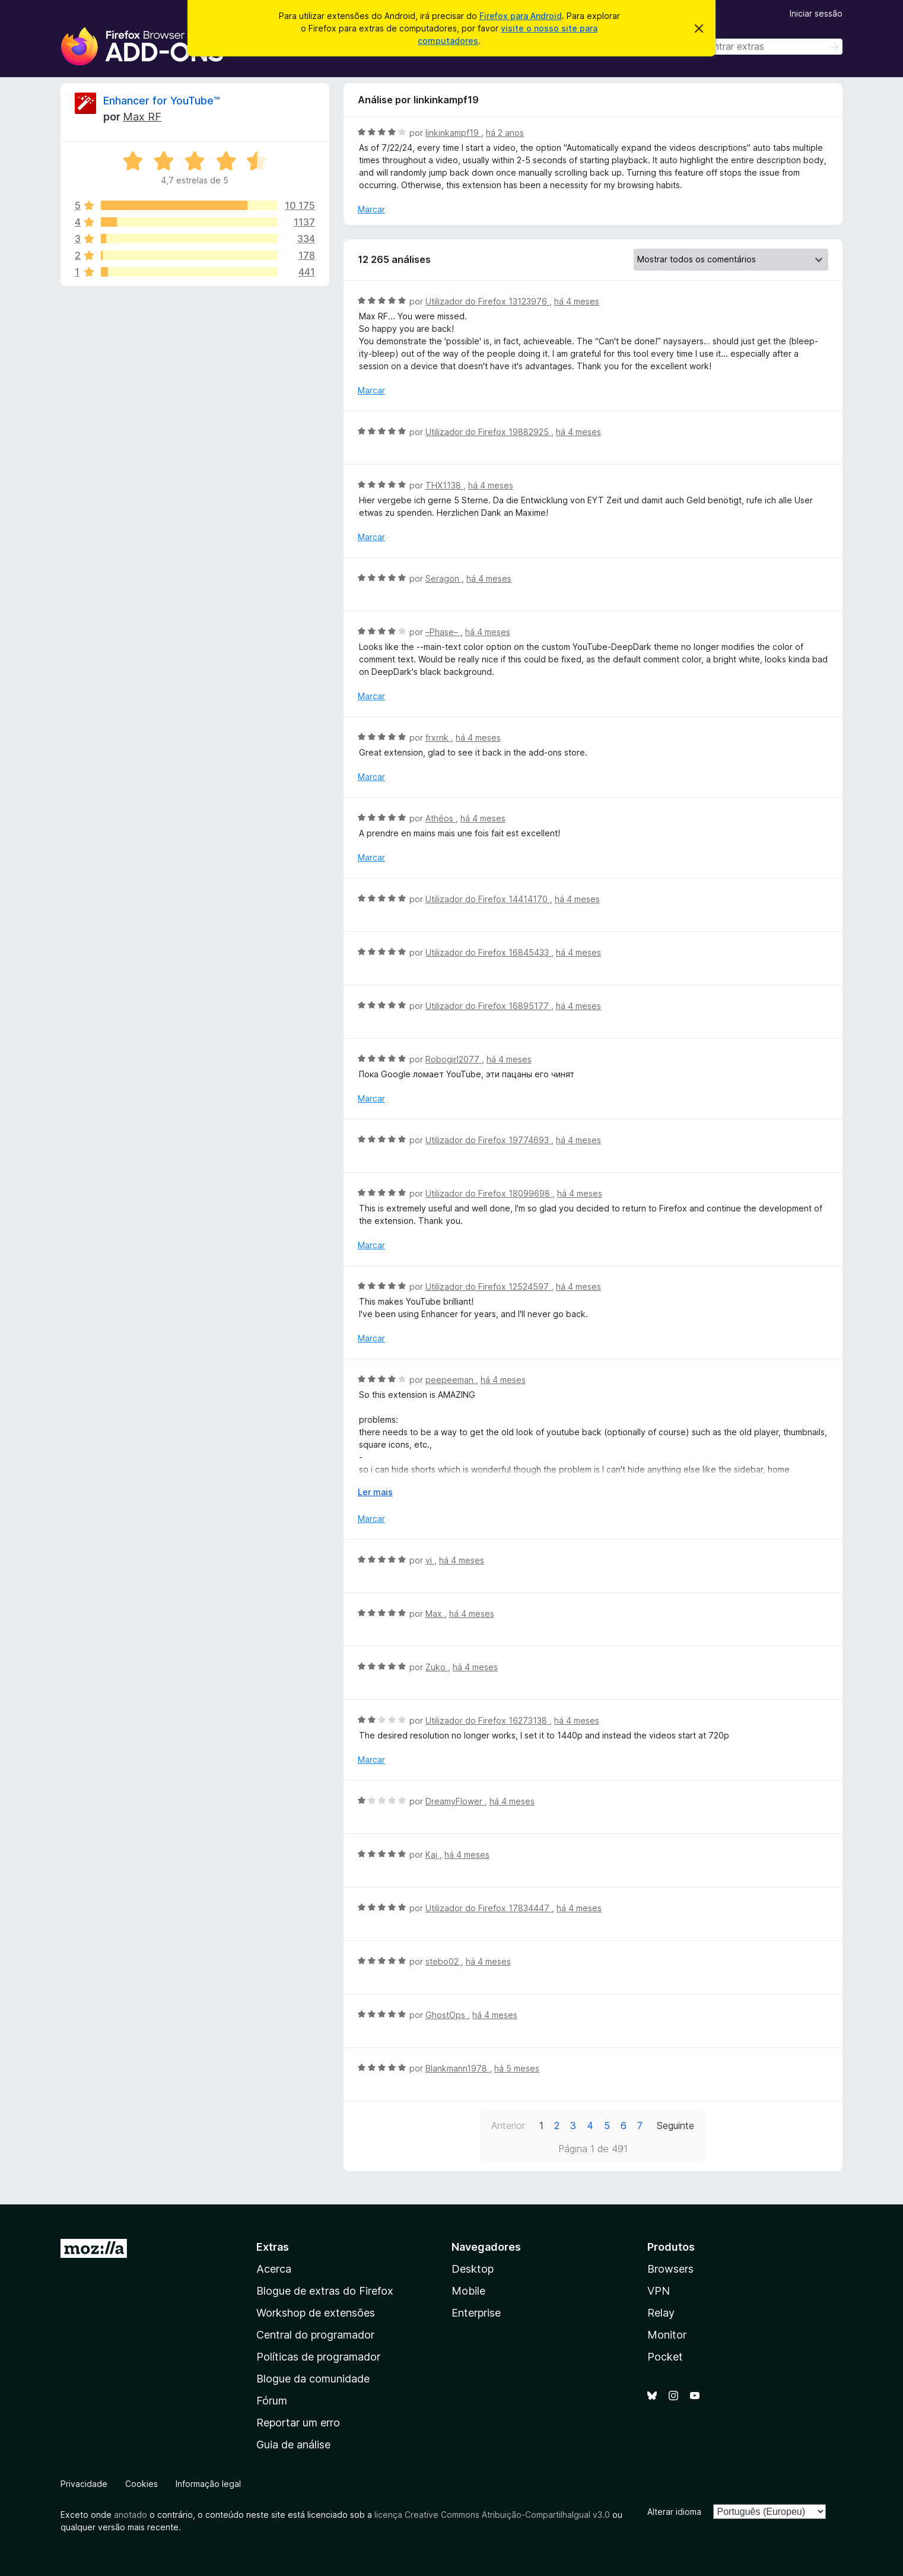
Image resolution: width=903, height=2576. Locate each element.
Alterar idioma (674, 2512)
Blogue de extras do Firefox (324, 2291)
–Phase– (442, 632)
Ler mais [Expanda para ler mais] (375, 1492)
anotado (130, 2515)
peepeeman (450, 1380)
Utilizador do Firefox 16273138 (487, 1720)
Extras (272, 2247)
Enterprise (476, 2313)
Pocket (665, 2356)
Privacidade (84, 2484)
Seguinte (675, 2125)
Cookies (141, 2484)
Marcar (371, 209)
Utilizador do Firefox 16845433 (488, 952)
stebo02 (443, 1961)
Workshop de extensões (315, 2313)
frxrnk (438, 737)
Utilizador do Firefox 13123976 (487, 301)
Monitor (666, 2334)
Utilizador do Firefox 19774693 (488, 1140)
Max (434, 1614)
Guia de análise (293, 2444)
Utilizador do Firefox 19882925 (488, 432)
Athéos (440, 818)
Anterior (508, 2125)
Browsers (670, 2269)
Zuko (436, 1667)
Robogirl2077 (453, 1059)
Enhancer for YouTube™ (161, 100)
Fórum (271, 2400)
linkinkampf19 (453, 133)
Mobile (468, 2291)
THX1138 (444, 485)
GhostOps (446, 2015)
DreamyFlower (455, 1801)
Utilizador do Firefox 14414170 (487, 899)
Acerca (273, 2269)
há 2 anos (505, 133)
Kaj (432, 1854)
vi (429, 1560)
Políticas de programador (318, 2356)
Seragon (443, 578)
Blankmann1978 (457, 2068)
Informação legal (208, 2484)
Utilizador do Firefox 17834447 (488, 1908)
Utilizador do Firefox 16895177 (488, 1006)
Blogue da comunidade (313, 2378)
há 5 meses (516, 2068)
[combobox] (758, 47)
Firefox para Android (520, 16)
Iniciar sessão (816, 13)
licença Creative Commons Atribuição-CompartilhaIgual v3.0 (492, 2515)
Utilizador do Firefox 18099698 (488, 1193)
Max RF (142, 116)
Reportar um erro (298, 2422)
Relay (661, 2313)
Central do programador (315, 2334)
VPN (658, 2291)
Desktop (473, 2269)
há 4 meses (576, 301)
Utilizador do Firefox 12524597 (488, 1286)
